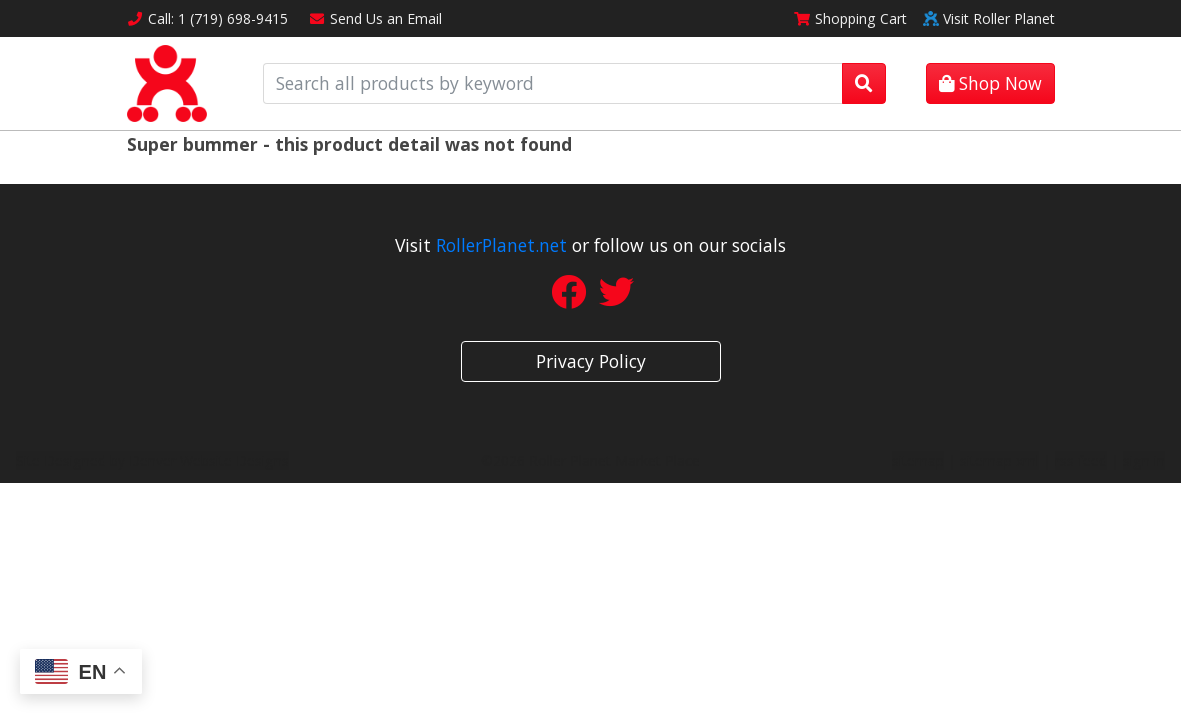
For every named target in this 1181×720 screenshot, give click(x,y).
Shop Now (990, 83)
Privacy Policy (591, 361)
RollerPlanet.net (501, 245)
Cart (850, 18)
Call (208, 18)
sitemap (918, 460)
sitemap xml (999, 460)
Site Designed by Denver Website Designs (152, 460)
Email (375, 18)
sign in (1144, 460)
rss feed (1081, 460)
